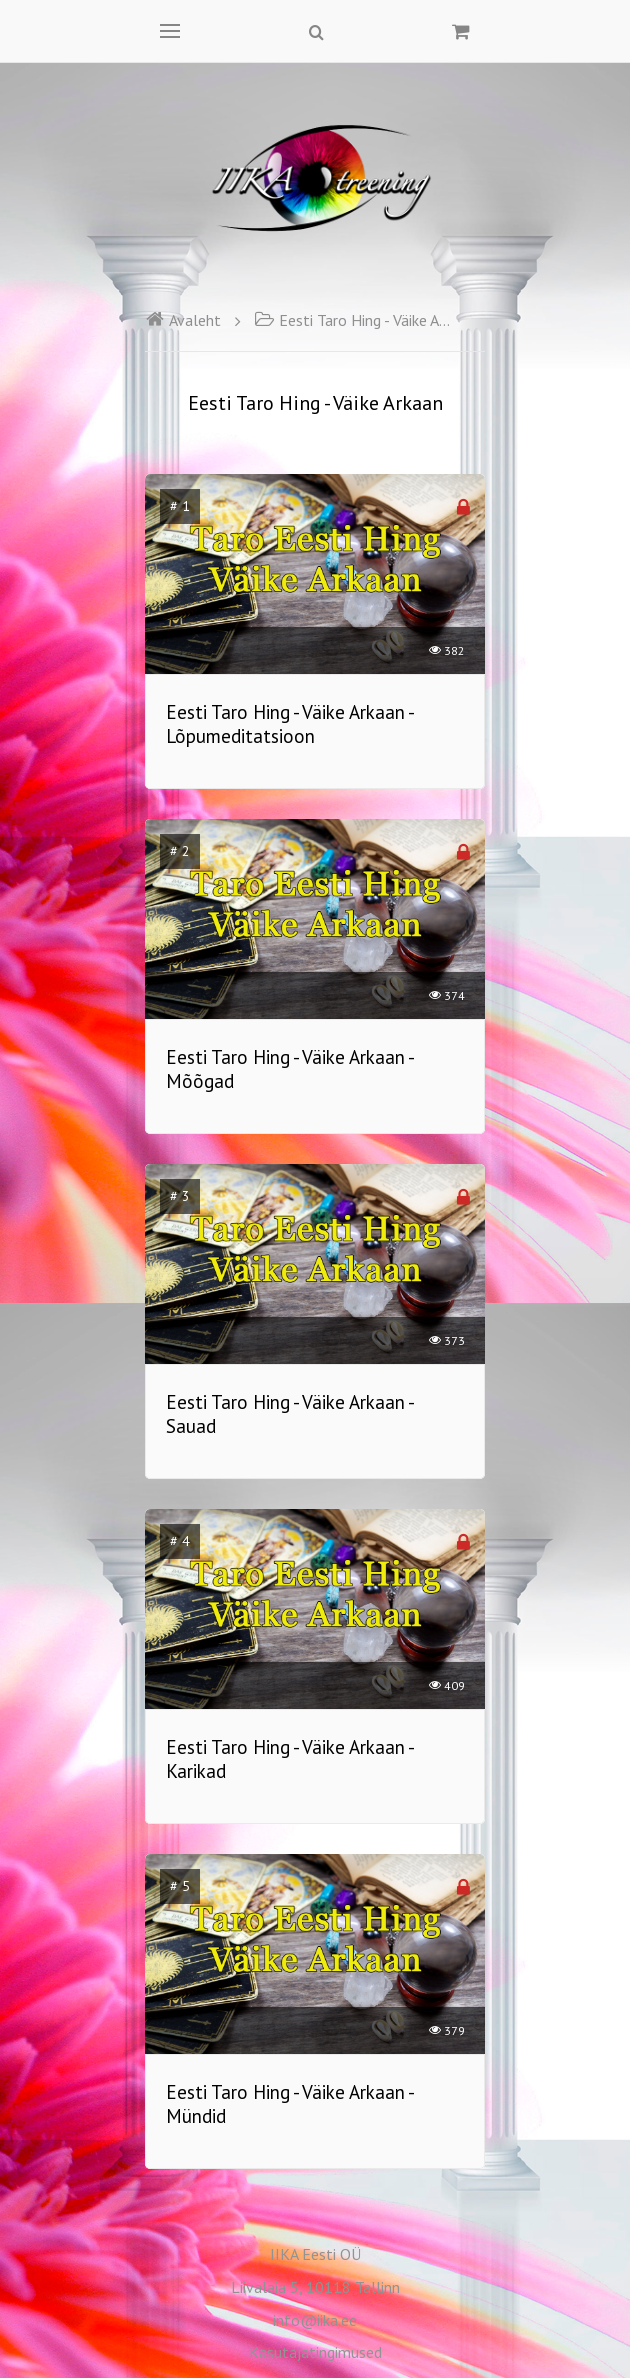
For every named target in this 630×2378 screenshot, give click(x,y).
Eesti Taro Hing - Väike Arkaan (354, 320)
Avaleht (183, 320)
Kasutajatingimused (315, 2352)
